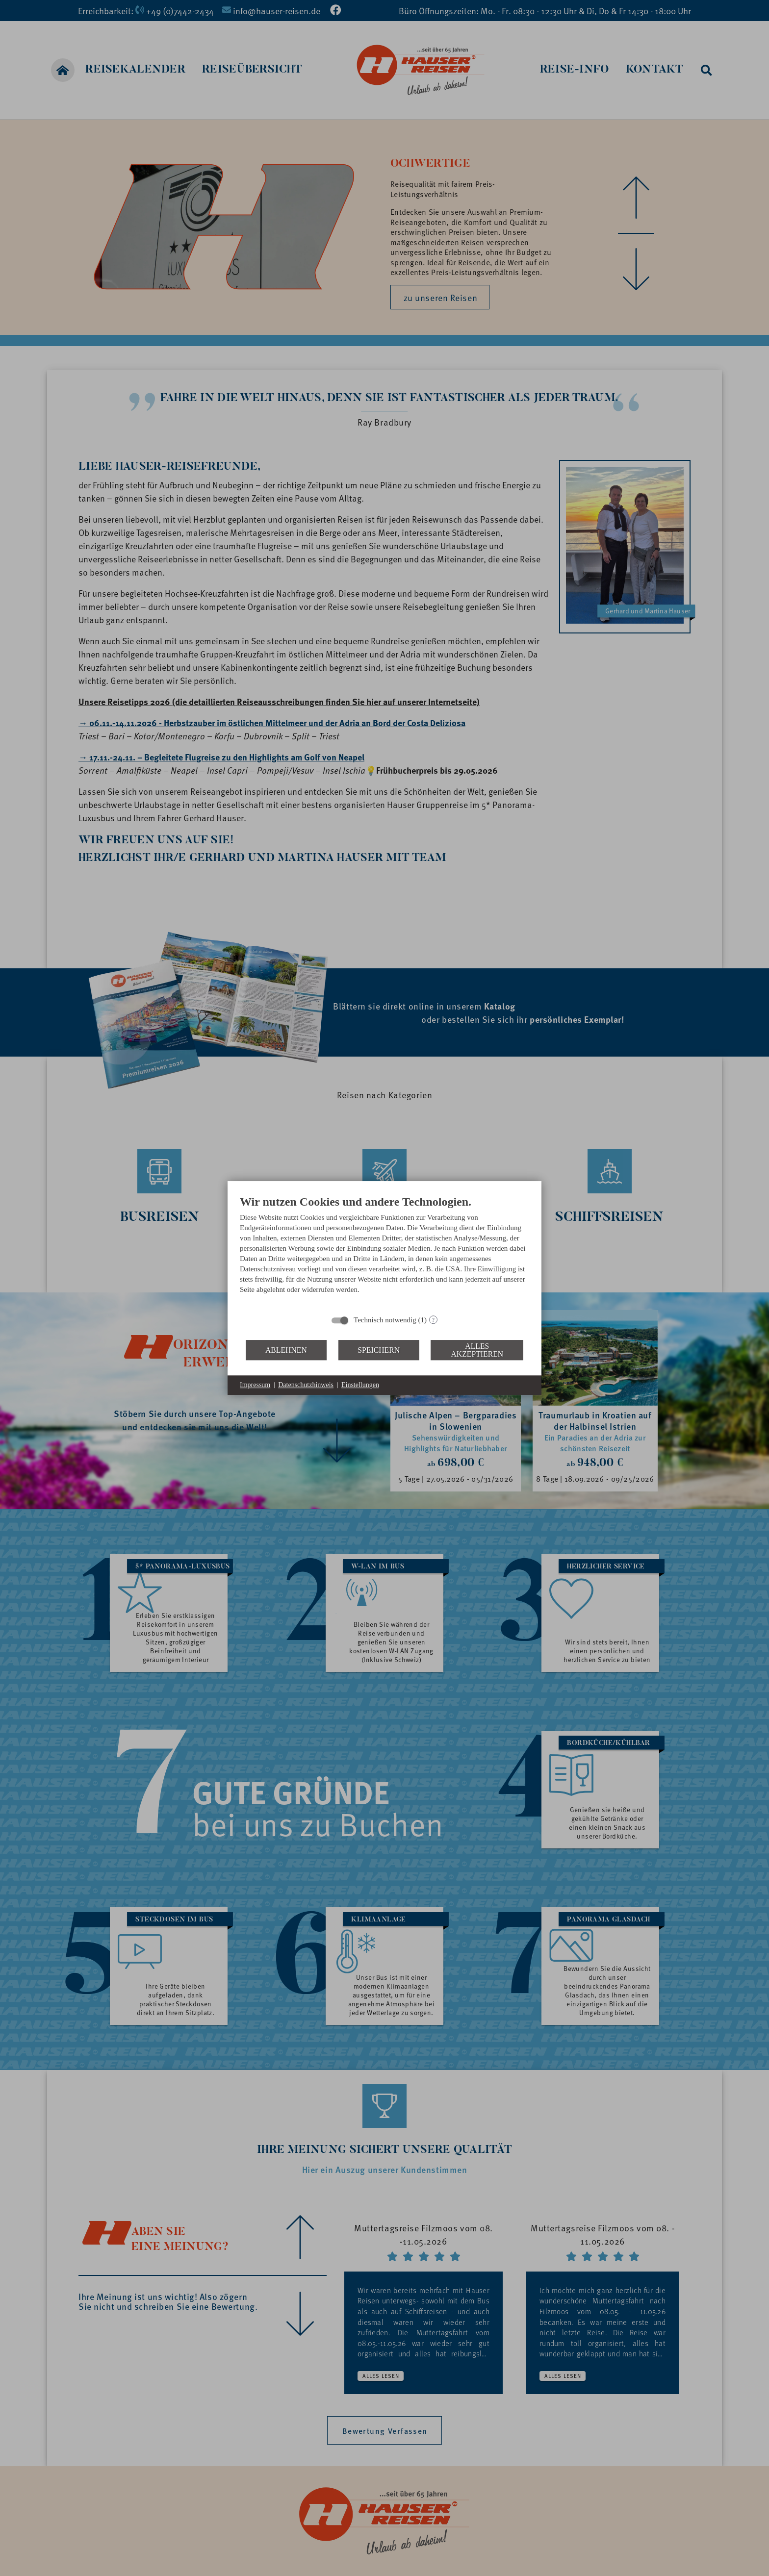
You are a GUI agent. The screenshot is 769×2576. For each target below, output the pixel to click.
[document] (384, 1252)
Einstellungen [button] (360, 1385)
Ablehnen (286, 1350)
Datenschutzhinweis (305, 1385)
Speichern (379, 1350)
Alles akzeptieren (477, 1350)
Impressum (255, 1385)
